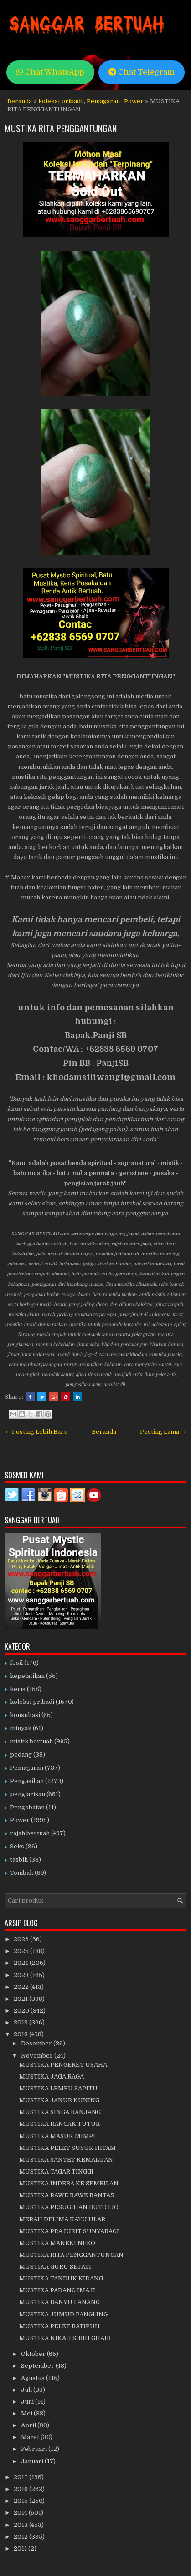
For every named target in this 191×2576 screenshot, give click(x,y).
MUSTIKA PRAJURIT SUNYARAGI (69, 2231)
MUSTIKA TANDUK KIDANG (61, 2278)
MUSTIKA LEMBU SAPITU (58, 2088)
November (37, 2055)
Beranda (19, 101)
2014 (21, 2512)
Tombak (21, 1872)
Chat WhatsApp (50, 72)
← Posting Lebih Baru (36, 1431)
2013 (21, 2524)
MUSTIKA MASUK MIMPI (57, 2136)
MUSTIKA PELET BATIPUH (59, 2326)
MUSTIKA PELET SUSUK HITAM (67, 2147)
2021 (21, 1998)
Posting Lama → (163, 1431)
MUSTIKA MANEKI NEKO (57, 2243)
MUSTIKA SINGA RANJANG (60, 2112)
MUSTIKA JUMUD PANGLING (63, 2314)
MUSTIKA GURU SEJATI (55, 2266)
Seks (17, 1846)
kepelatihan (27, 1675)
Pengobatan (27, 1807)
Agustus (33, 2378)
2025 (22, 1951)
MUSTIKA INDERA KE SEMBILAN (69, 2183)
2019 (21, 2022)
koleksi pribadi (60, 101)
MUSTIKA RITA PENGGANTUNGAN (61, 128)
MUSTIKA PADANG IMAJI (57, 2290)
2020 (22, 2010)
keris (18, 1689)
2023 (22, 1975)
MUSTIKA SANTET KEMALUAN (66, 2159)
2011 (21, 2548)
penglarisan (27, 1794)
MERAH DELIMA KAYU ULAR (62, 2219)
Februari (34, 2448)
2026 (22, 1939)
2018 (21, 2034)
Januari (33, 2461)
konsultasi (25, 1715)
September (38, 2365)
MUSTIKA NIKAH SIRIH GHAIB (65, 2338)
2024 (22, 1962)
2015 (21, 2500)
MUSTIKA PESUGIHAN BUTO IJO (69, 2207)
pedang (21, 1754)
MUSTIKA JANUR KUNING (59, 2100)
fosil (16, 1662)
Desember (37, 2043)
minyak (20, 1728)
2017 (21, 2477)
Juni (28, 2401)
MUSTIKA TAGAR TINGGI (56, 2171)
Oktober (34, 2353)
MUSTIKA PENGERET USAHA (63, 2064)
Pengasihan (27, 1781)
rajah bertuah (30, 1833)
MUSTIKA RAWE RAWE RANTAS (66, 2195)
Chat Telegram (141, 72)
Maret (31, 2437)
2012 (21, 2536)
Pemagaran (103, 101)
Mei (27, 2413)
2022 (22, 1986)
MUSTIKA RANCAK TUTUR (59, 2123)
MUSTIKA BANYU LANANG (59, 2302)
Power (134, 101)
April (29, 2425)
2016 (21, 2489)
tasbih (19, 1859)
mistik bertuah (31, 1741)
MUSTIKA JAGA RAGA (51, 2076)
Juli (27, 2389)
